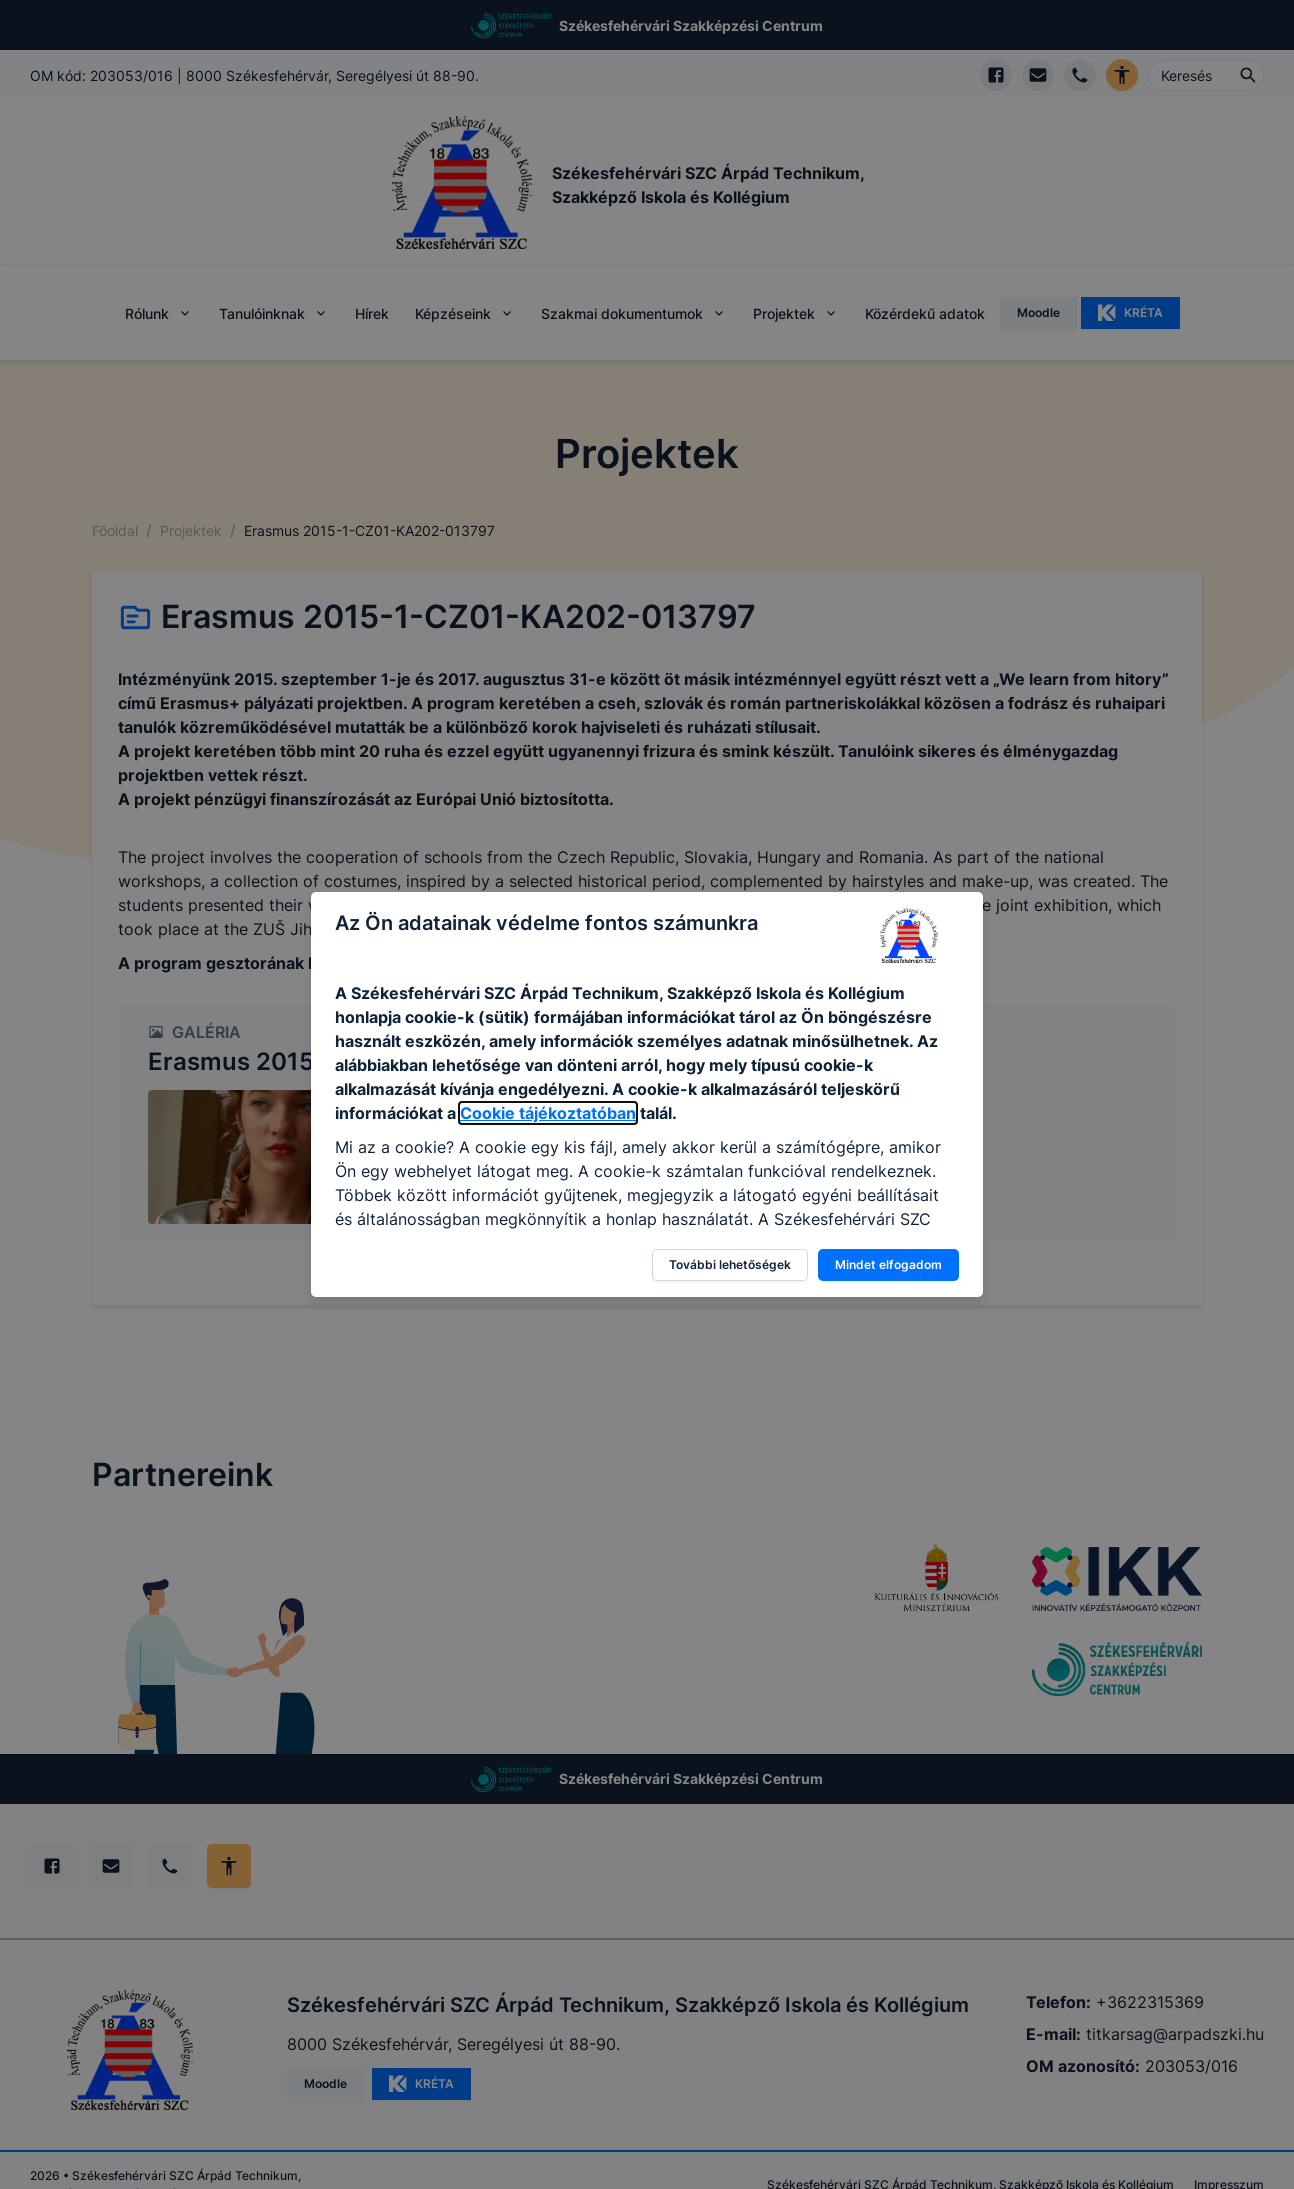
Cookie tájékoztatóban (548, 1113)
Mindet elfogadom (888, 1264)
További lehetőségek (730, 1264)
